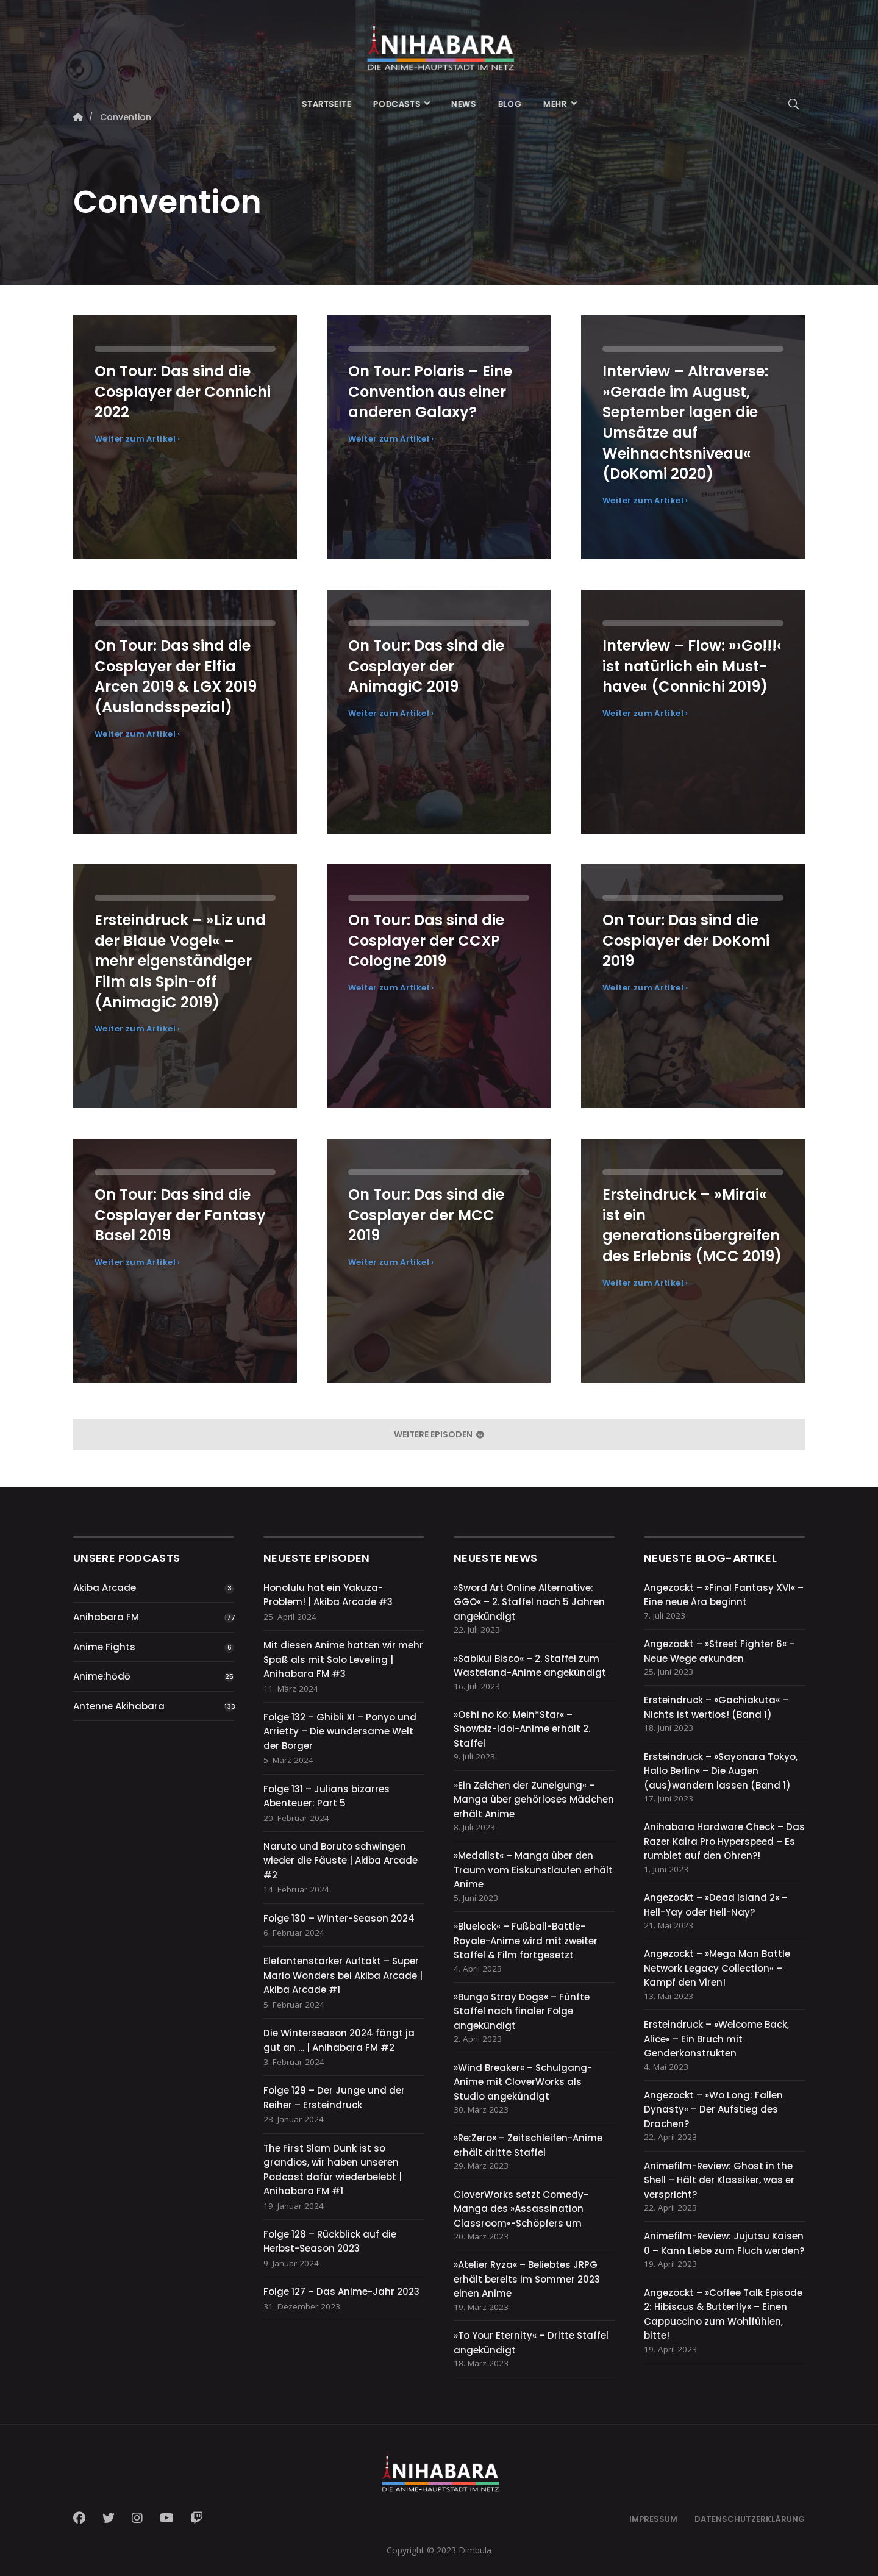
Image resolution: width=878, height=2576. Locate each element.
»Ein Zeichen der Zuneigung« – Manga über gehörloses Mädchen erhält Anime (534, 1799)
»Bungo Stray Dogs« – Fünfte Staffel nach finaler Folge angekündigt (522, 2011)
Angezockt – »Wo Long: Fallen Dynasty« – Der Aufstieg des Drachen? (713, 2109)
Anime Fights (104, 1646)
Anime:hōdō (101, 1676)
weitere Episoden (439, 1434)
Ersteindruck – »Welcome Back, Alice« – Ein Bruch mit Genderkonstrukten (716, 2038)
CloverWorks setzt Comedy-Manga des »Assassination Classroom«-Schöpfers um (521, 2209)
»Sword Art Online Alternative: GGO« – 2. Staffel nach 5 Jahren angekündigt (529, 1602)
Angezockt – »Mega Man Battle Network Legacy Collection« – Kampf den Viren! (717, 1968)
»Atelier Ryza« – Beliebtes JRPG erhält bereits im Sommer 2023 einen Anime (527, 2279)
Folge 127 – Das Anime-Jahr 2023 (341, 2291)
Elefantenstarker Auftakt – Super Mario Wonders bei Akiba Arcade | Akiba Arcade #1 (343, 1975)
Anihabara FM (106, 1617)
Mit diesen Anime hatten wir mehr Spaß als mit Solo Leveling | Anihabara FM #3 (343, 1659)
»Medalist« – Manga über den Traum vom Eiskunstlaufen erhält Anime (533, 1870)
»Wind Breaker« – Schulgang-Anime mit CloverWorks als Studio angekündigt (523, 2082)
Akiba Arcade (104, 1587)
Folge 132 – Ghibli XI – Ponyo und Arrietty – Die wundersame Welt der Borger (339, 1731)
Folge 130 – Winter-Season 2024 (339, 1918)
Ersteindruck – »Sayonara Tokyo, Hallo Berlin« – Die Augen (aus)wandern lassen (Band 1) (721, 1771)
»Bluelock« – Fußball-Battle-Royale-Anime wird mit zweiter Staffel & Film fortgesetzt (526, 1940)
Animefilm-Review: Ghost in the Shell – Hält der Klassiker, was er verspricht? (719, 2180)
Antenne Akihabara (119, 1706)
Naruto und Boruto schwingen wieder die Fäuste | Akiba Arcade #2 (340, 1860)
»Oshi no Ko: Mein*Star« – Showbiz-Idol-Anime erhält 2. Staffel (522, 1729)
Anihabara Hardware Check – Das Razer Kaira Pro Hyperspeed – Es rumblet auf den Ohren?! (724, 1841)
